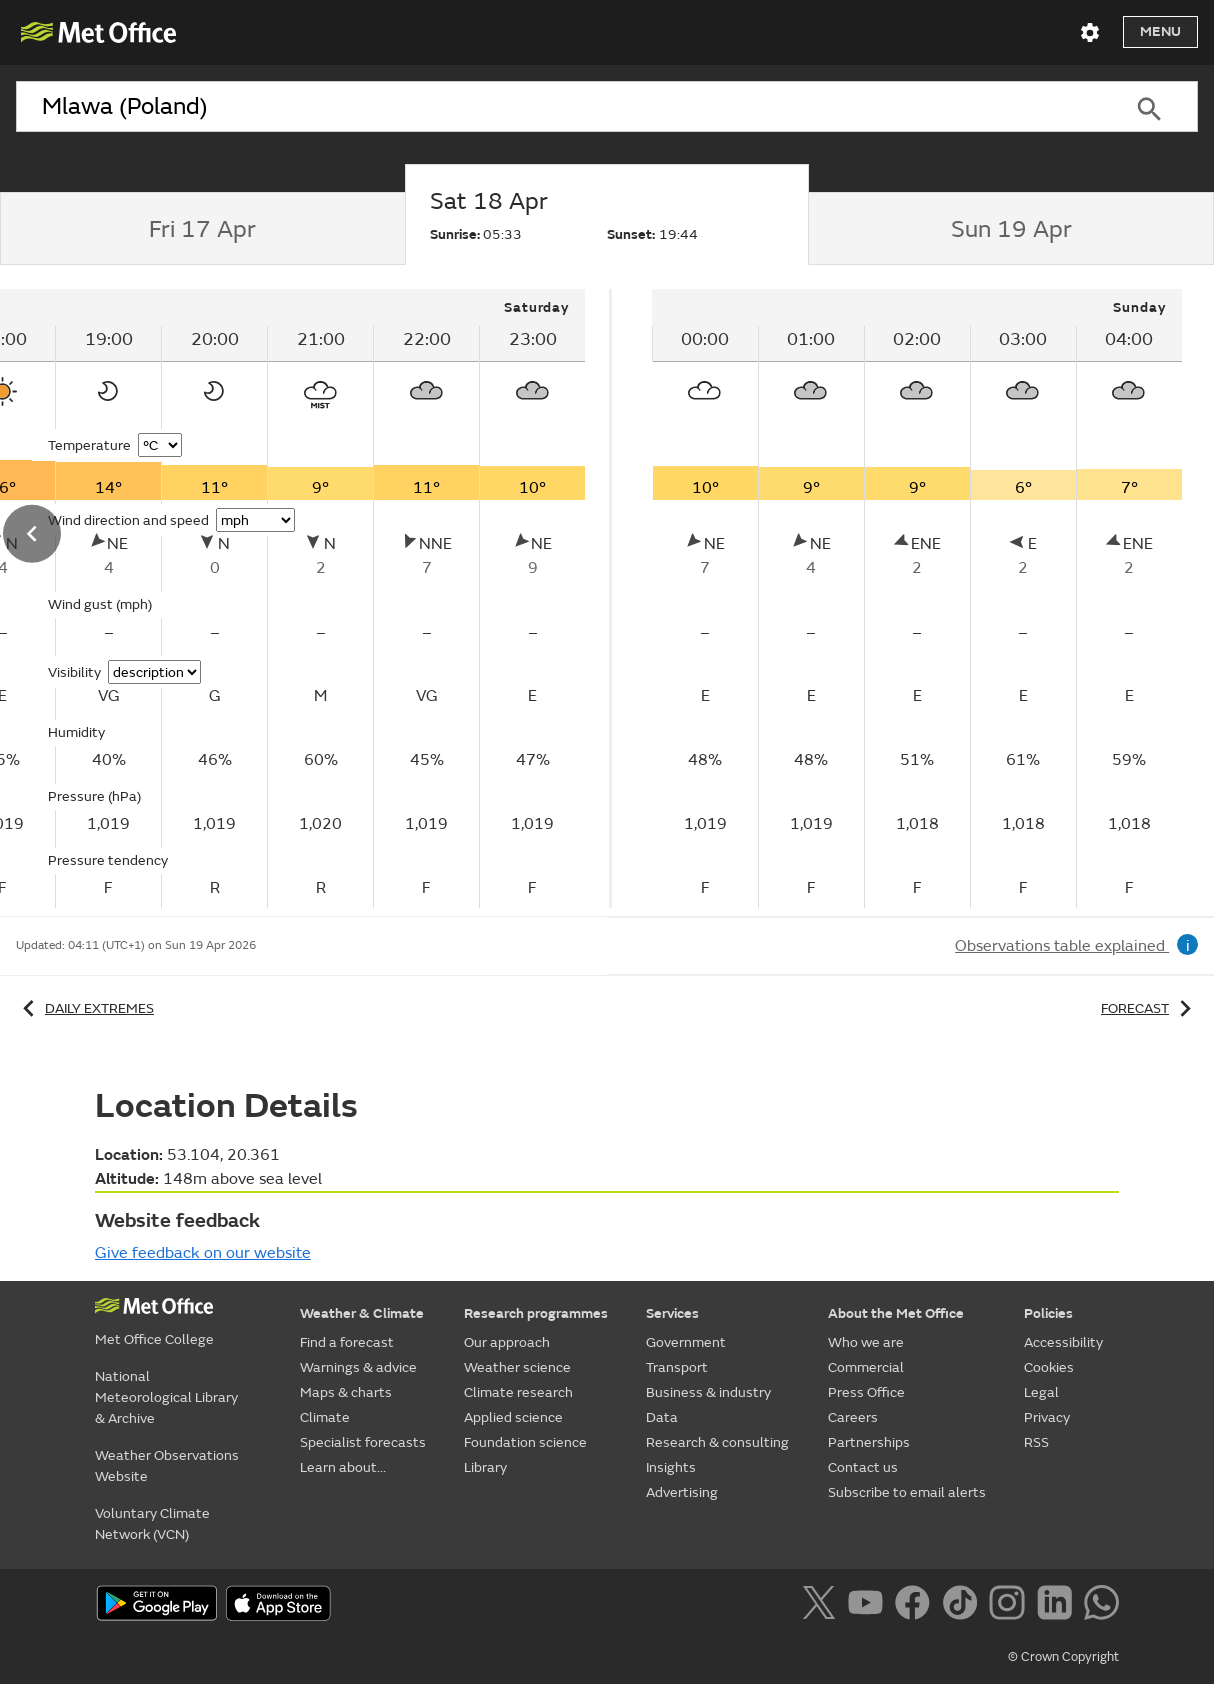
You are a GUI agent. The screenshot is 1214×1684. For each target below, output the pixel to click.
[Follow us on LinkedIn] (1058, 1606)
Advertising (682, 1492)
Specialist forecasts (363, 1442)
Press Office (866, 1392)
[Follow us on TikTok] (963, 1606)
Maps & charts (346, 1392)
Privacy (1047, 1417)
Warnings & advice (358, 1367)
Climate (325, 1417)
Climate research (518, 1392)
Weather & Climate (362, 1313)
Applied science (513, 1417)
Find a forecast (347, 1342)
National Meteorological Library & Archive (166, 1397)
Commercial (866, 1367)
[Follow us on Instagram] (1010, 1606)
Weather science (517, 1367)
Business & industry (708, 1392)
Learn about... (343, 1467)
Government (686, 1342)
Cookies (1049, 1367)
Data (662, 1417)
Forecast (1149, 1008)
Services (672, 1313)
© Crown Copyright (1063, 1657)
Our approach (507, 1342)
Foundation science (525, 1442)
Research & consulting (717, 1442)
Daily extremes (85, 1008)
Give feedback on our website (203, 1253)
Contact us (863, 1467)
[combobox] (558, 107)
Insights (671, 1467)
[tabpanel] (917, 598)
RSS (1036, 1442)
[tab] (202, 229)
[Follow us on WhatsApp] (1101, 1606)
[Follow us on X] (822, 1606)
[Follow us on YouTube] (869, 1606)
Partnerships (869, 1442)
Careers (853, 1417)
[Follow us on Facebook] (916, 1606)
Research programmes (536, 1313)
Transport (677, 1367)
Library (485, 1467)
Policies (1048, 1313)
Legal (1041, 1392)
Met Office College (154, 1339)
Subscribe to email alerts (907, 1492)
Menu (1160, 31)
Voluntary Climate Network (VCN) (152, 1524)
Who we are (866, 1342)
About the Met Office (896, 1313)
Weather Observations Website (167, 1466)
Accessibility (1063, 1342)
